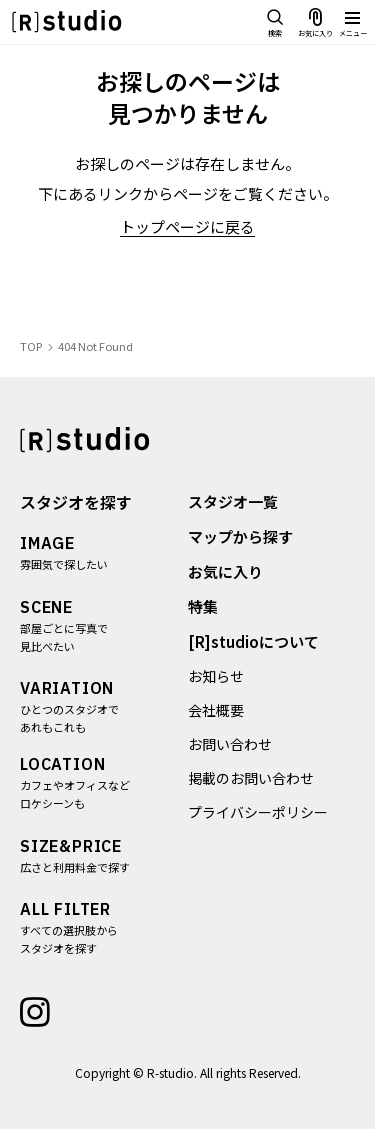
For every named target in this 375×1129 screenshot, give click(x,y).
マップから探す (240, 536)
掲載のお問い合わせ (251, 778)
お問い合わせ (230, 744)
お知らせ (216, 676)
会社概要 (216, 710)
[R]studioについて (253, 641)
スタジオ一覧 (233, 501)
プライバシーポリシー (258, 812)
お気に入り (225, 571)
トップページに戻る (187, 226)
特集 (203, 606)
